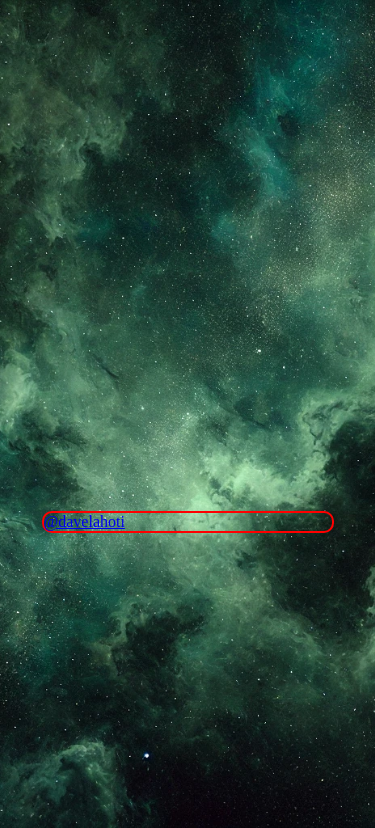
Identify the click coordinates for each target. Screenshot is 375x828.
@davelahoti (84, 521)
